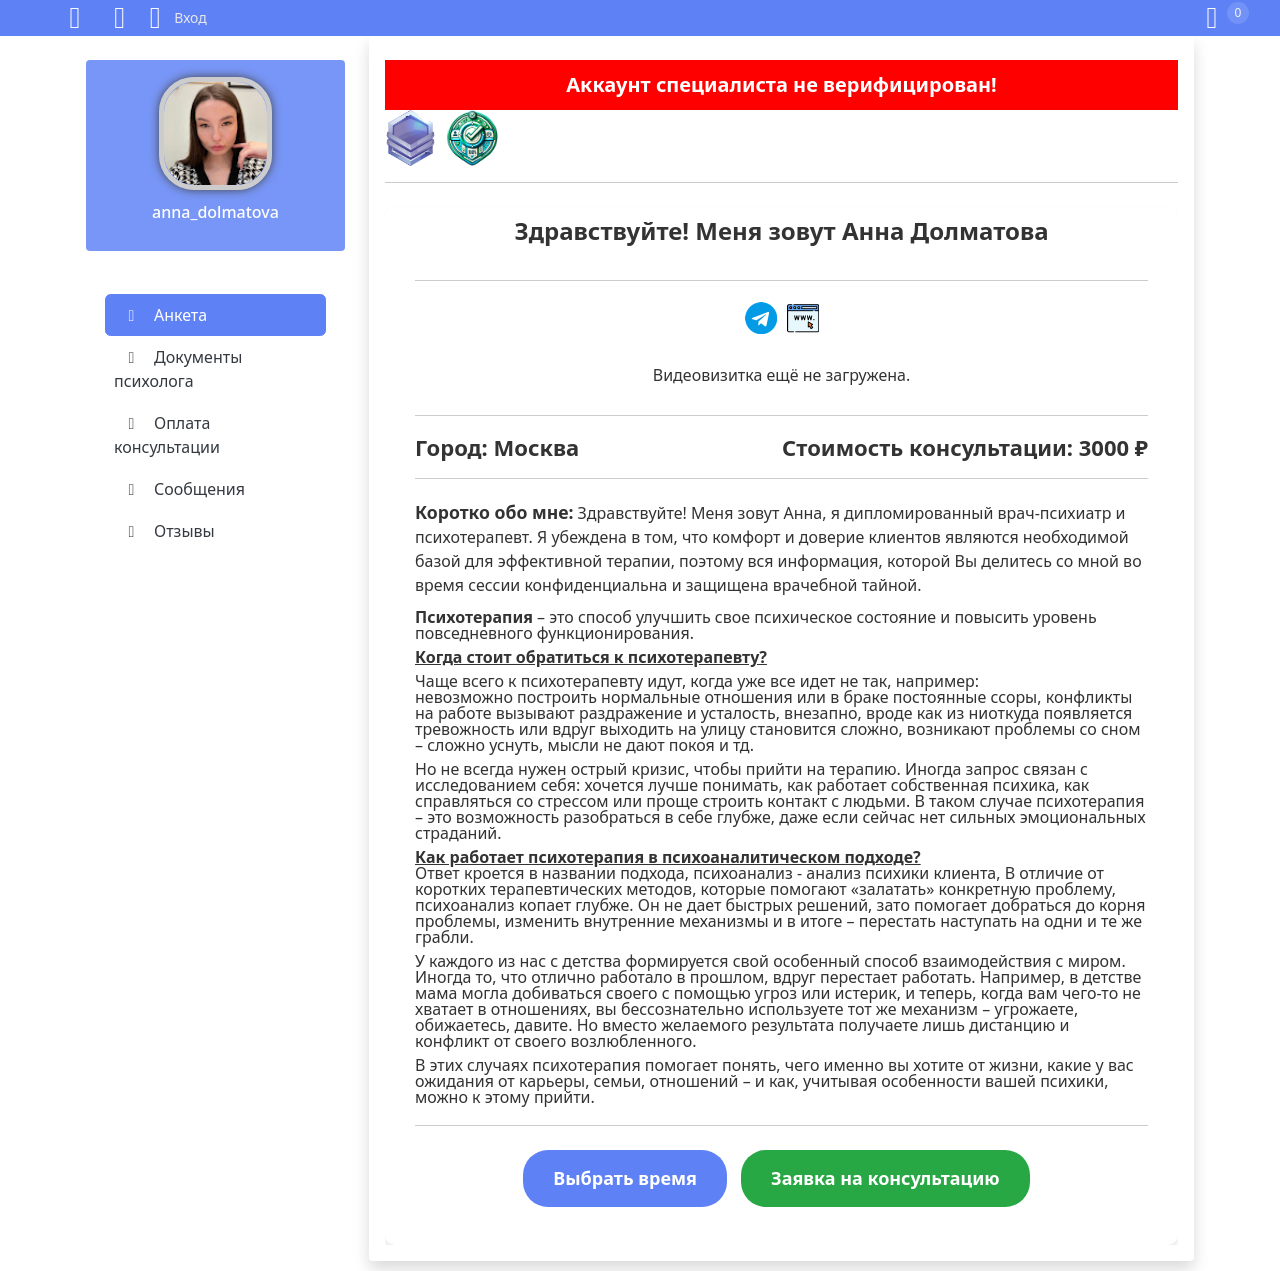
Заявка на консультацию (885, 1178)
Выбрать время (625, 1178)
